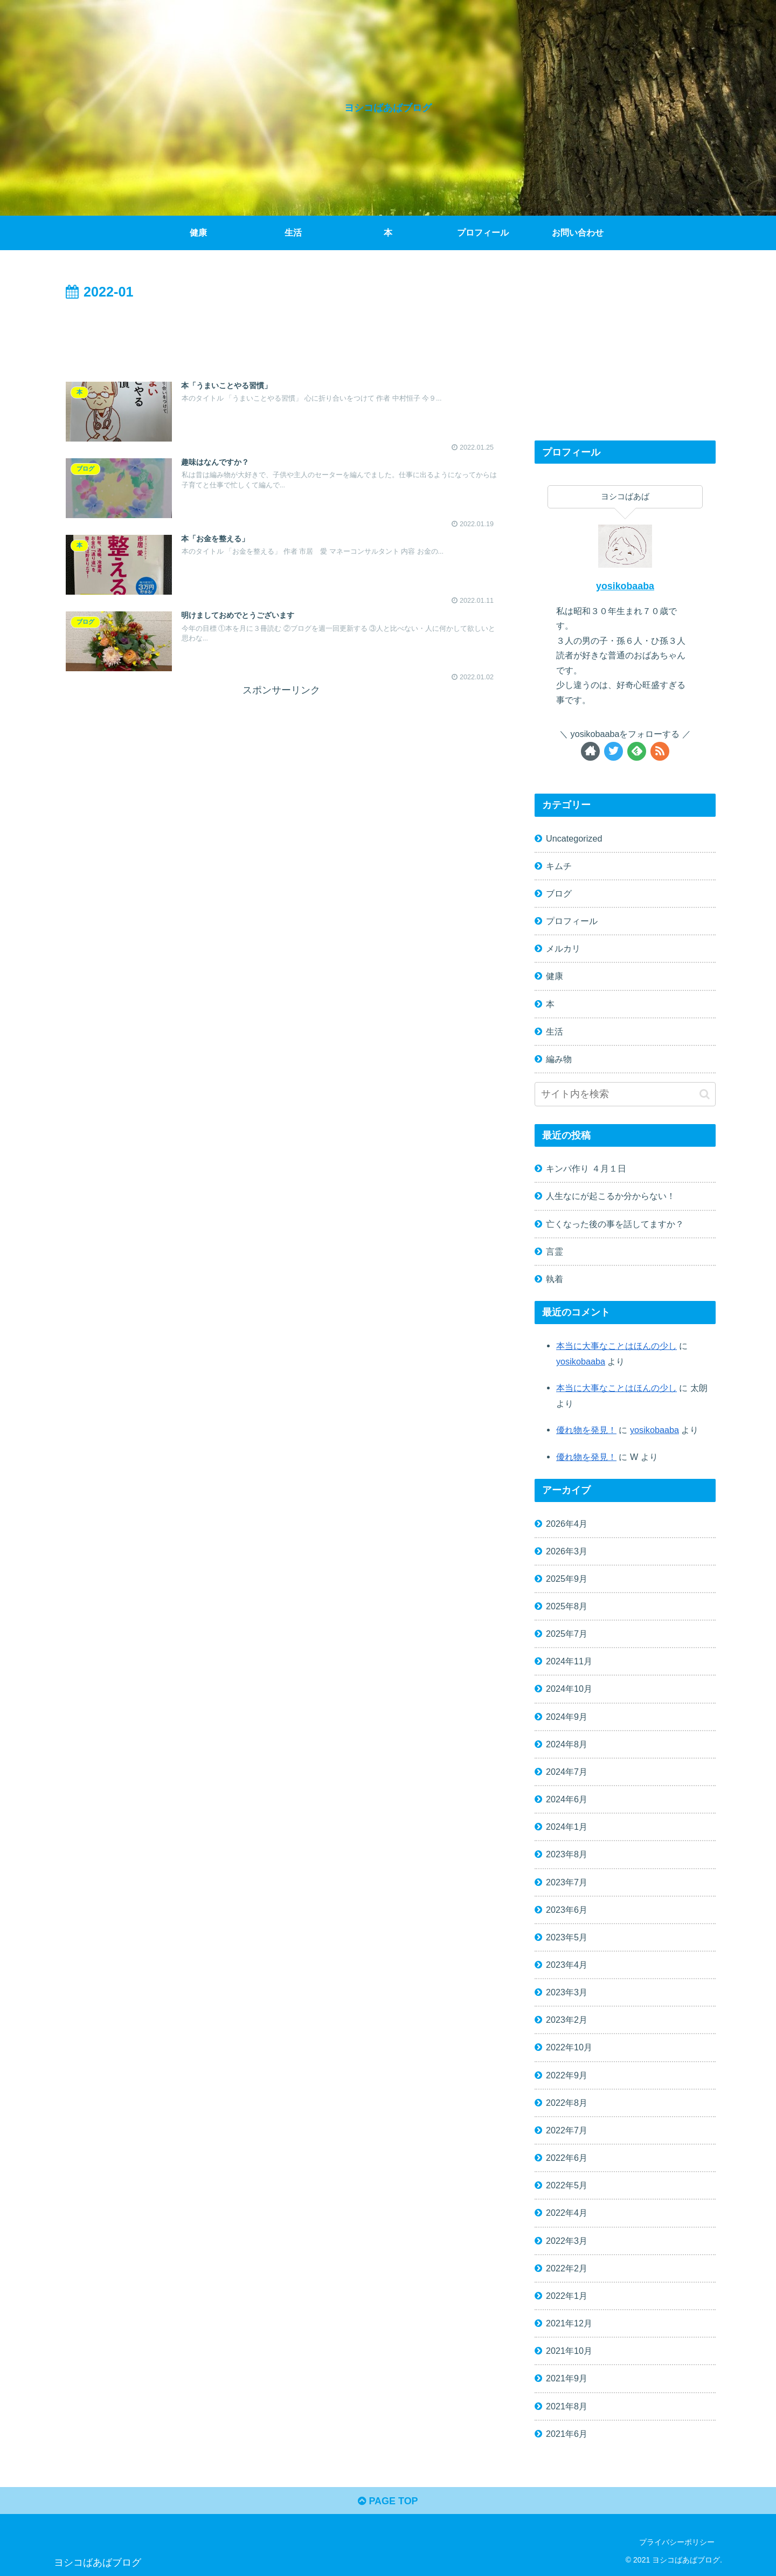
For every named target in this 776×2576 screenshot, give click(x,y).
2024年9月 (566, 1716)
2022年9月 (566, 2075)
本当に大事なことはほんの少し (616, 1346)
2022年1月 (566, 2296)
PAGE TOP (388, 2501)
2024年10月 (569, 1688)
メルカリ (563, 948)
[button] (704, 1094)
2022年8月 (566, 2102)
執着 (554, 1279)
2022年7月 (566, 2130)
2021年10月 (569, 2350)
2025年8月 (566, 1606)
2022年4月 (566, 2212)
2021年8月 (566, 2406)
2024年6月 (566, 1799)
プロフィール (572, 921)
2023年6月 (566, 1909)
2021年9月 (566, 2378)
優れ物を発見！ (586, 1430)
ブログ (559, 893)
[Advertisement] (281, 333)
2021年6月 (566, 2434)
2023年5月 (566, 1937)
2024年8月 (566, 1744)
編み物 (559, 1059)
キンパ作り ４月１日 (586, 1168)
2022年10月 (569, 2047)
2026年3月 (566, 1551)
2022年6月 (566, 2157)
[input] (625, 1094)
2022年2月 (566, 2268)
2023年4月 (566, 1964)
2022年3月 (566, 2241)
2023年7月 (566, 1882)
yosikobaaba (625, 586)
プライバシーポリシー (677, 2542)
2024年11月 (569, 1661)
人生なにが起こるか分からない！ (610, 1196)
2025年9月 (566, 1578)
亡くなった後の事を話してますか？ (615, 1224)
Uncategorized (574, 838)
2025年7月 (566, 1633)
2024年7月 (566, 1771)
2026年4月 (566, 1523)
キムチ (559, 866)
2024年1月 (566, 1826)
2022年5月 (566, 2185)
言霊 (554, 1251)
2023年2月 (566, 2019)
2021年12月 (569, 2323)
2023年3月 (566, 1992)
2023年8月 (566, 1854)
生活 (554, 1031)
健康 (554, 976)
